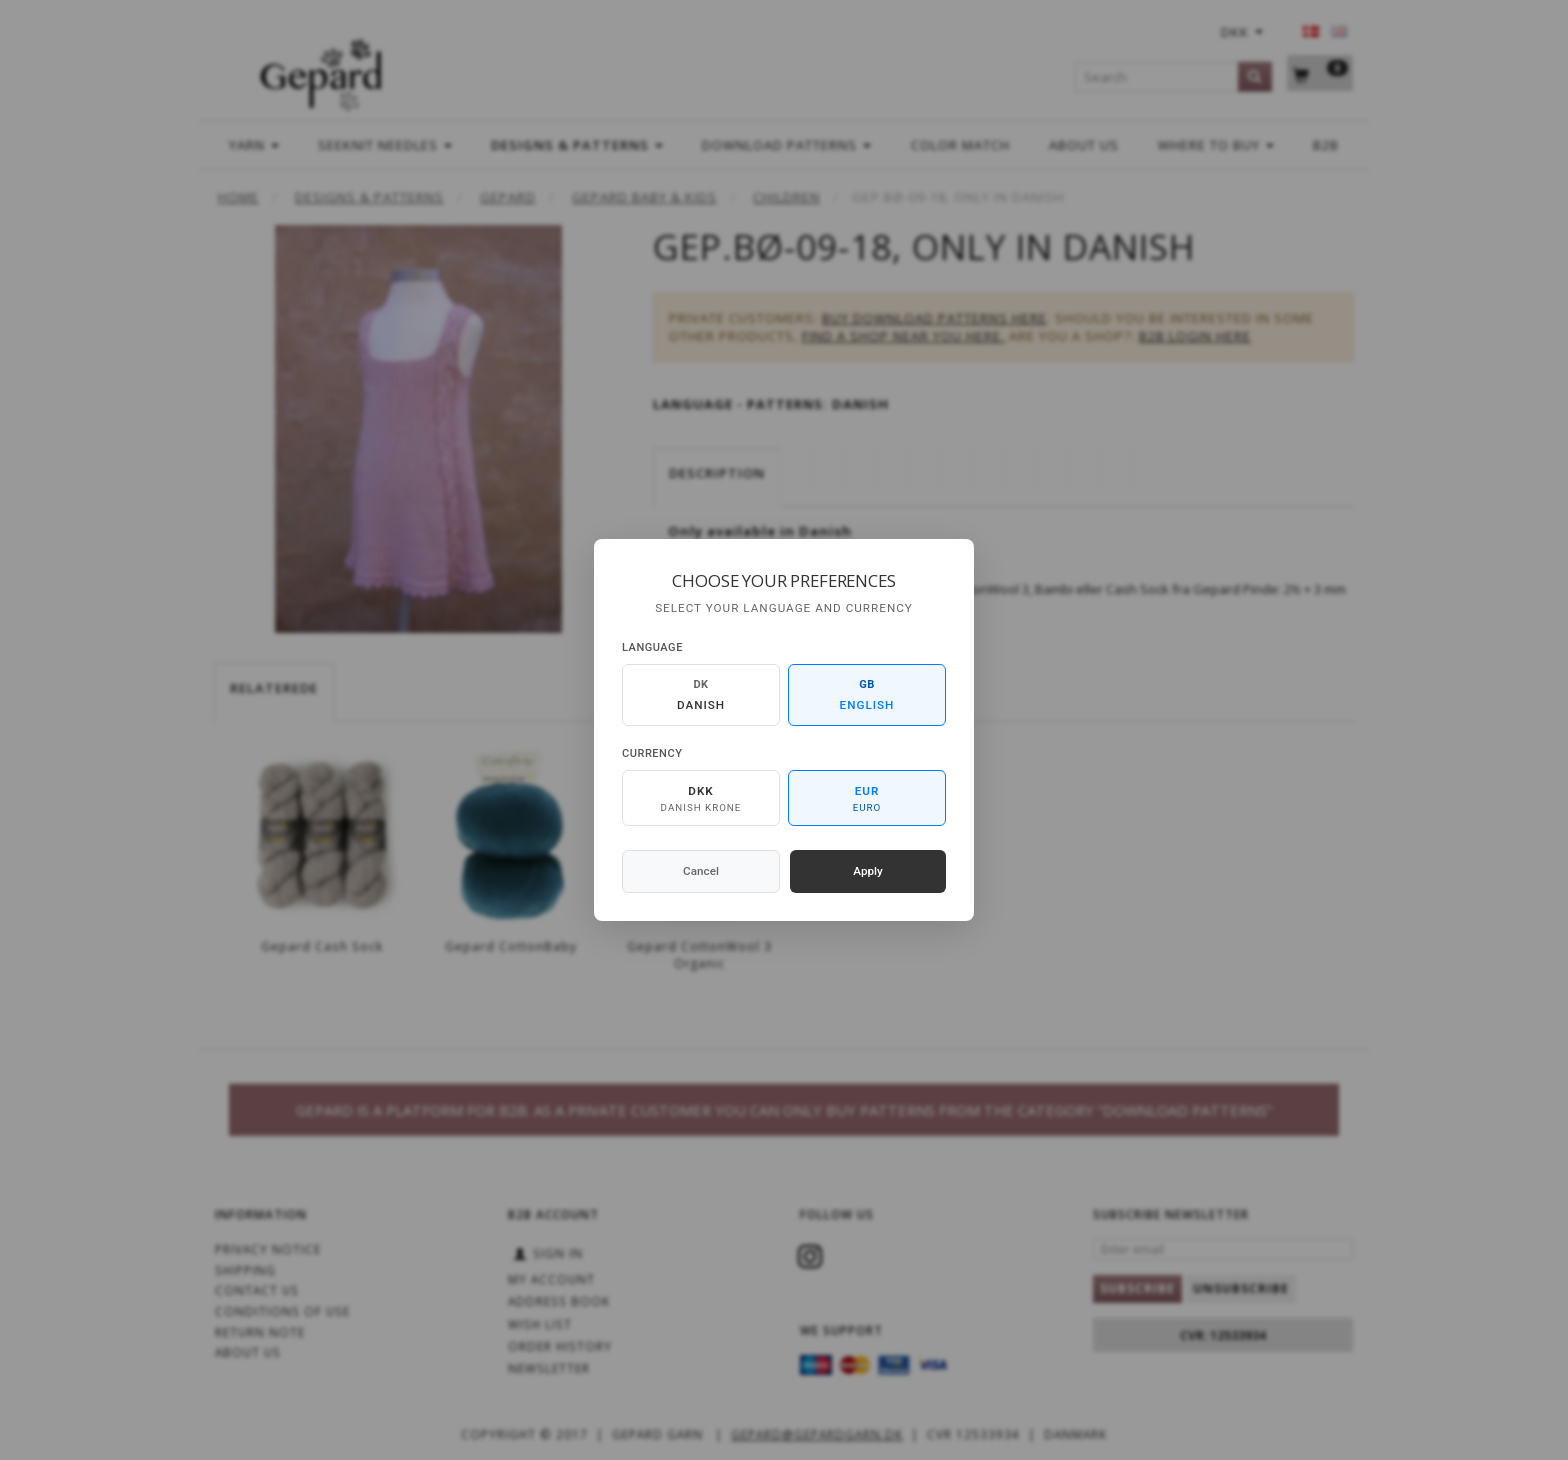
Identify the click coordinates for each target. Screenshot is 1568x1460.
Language (652, 647)
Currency (652, 753)
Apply (868, 871)
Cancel (701, 871)
